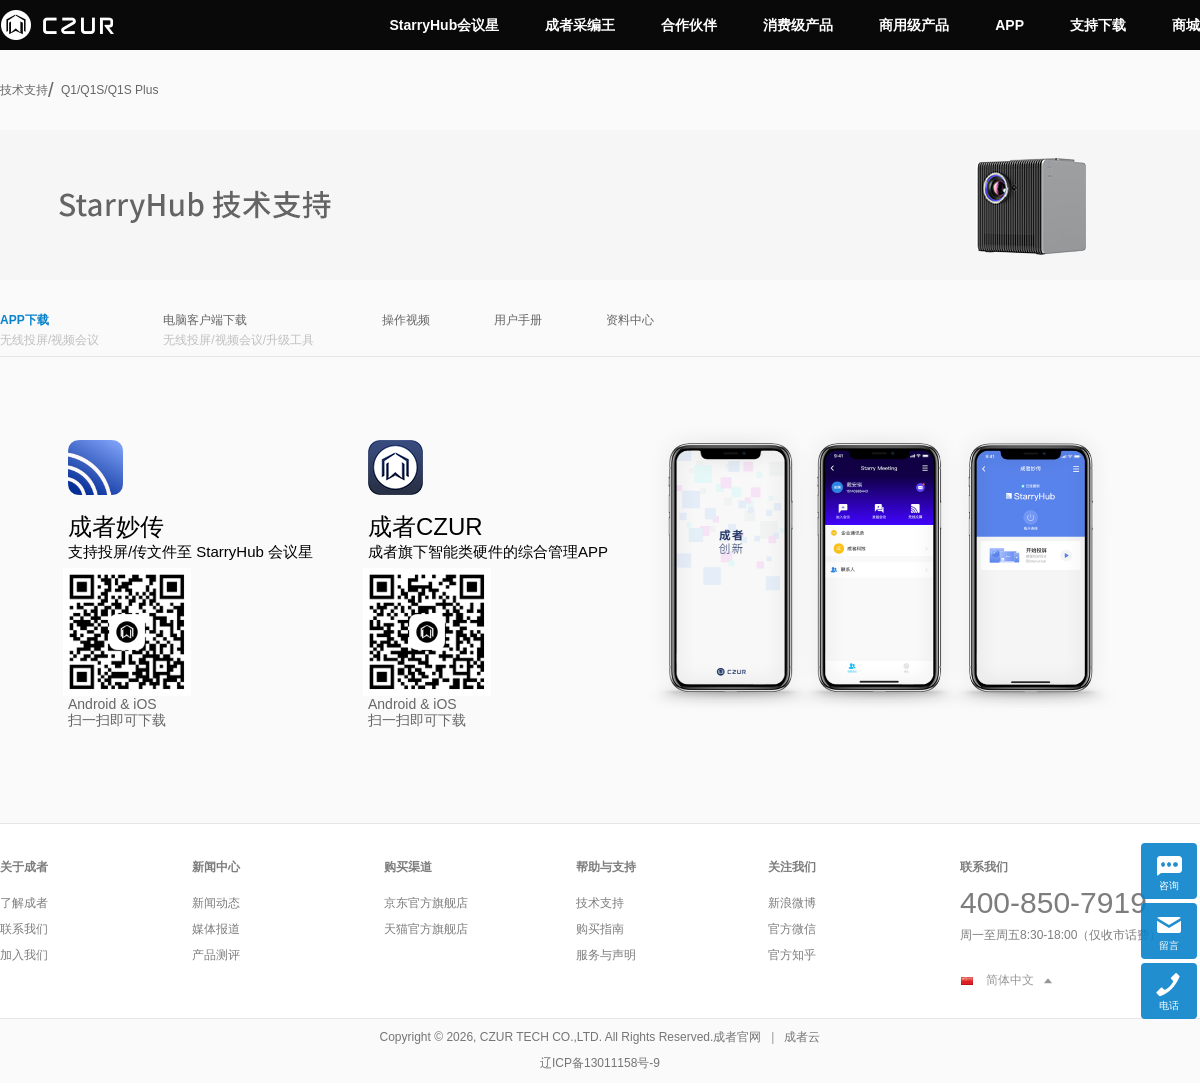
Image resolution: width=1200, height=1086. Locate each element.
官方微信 (792, 929)
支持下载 (1098, 25)
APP (1009, 25)
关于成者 (24, 867)
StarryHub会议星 (445, 25)
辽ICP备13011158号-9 (600, 1063)
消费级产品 (798, 25)
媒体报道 (216, 929)
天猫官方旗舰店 (426, 929)
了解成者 (24, 903)
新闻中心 (216, 867)
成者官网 (737, 1037)
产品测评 (216, 955)
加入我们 (24, 955)
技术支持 (24, 90)
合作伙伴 (689, 25)
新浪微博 (792, 903)
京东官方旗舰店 (426, 903)
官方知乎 (792, 955)
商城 (1186, 25)
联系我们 (24, 929)
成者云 (802, 1037)
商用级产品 (914, 25)
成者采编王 (580, 25)
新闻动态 (216, 903)
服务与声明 (606, 955)
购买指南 (600, 929)
